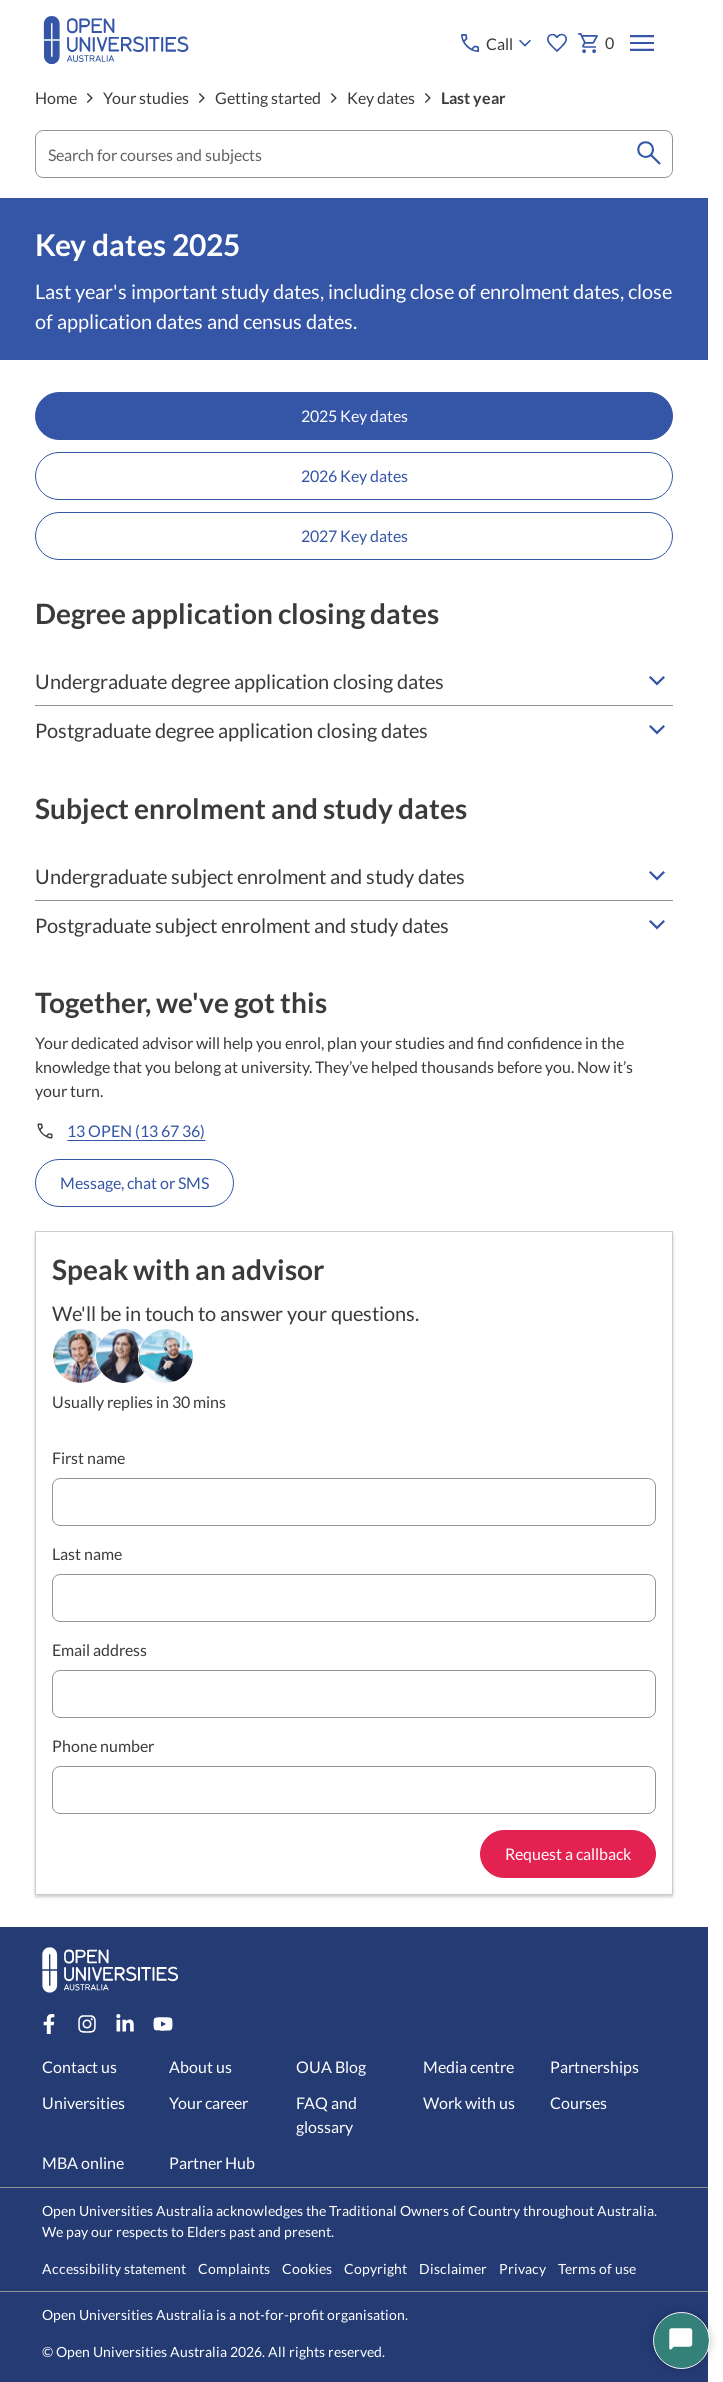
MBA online (83, 2162)
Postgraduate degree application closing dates (353, 730)
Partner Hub (212, 2162)
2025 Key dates (354, 415)
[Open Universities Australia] (116, 57)
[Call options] (496, 43)
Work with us (470, 2102)
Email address (99, 1649)
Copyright (375, 2268)
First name (88, 1457)
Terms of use (597, 2268)
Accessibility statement (114, 2268)
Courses (579, 2102)
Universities (83, 2102)
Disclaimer (453, 2268)
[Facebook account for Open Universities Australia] (49, 2024)
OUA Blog (331, 2066)
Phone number (103, 1745)
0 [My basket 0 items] (594, 43)
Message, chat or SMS (134, 1182)
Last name (87, 1553)
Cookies (307, 2268)
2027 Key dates (354, 535)
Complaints (234, 2268)
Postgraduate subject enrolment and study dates (353, 925)
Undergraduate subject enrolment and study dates (353, 876)
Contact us (79, 2066)
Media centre (469, 2066)
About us (200, 2066)
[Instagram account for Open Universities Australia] (87, 2024)
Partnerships (595, 2066)
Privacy (522, 2268)
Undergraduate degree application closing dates (353, 681)
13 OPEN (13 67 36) (136, 1130)
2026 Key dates (354, 475)
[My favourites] (556, 43)
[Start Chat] (681, 2340)
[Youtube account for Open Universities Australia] (163, 2024)
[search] (649, 154)
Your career (208, 2102)
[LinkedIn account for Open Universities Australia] (125, 2024)
